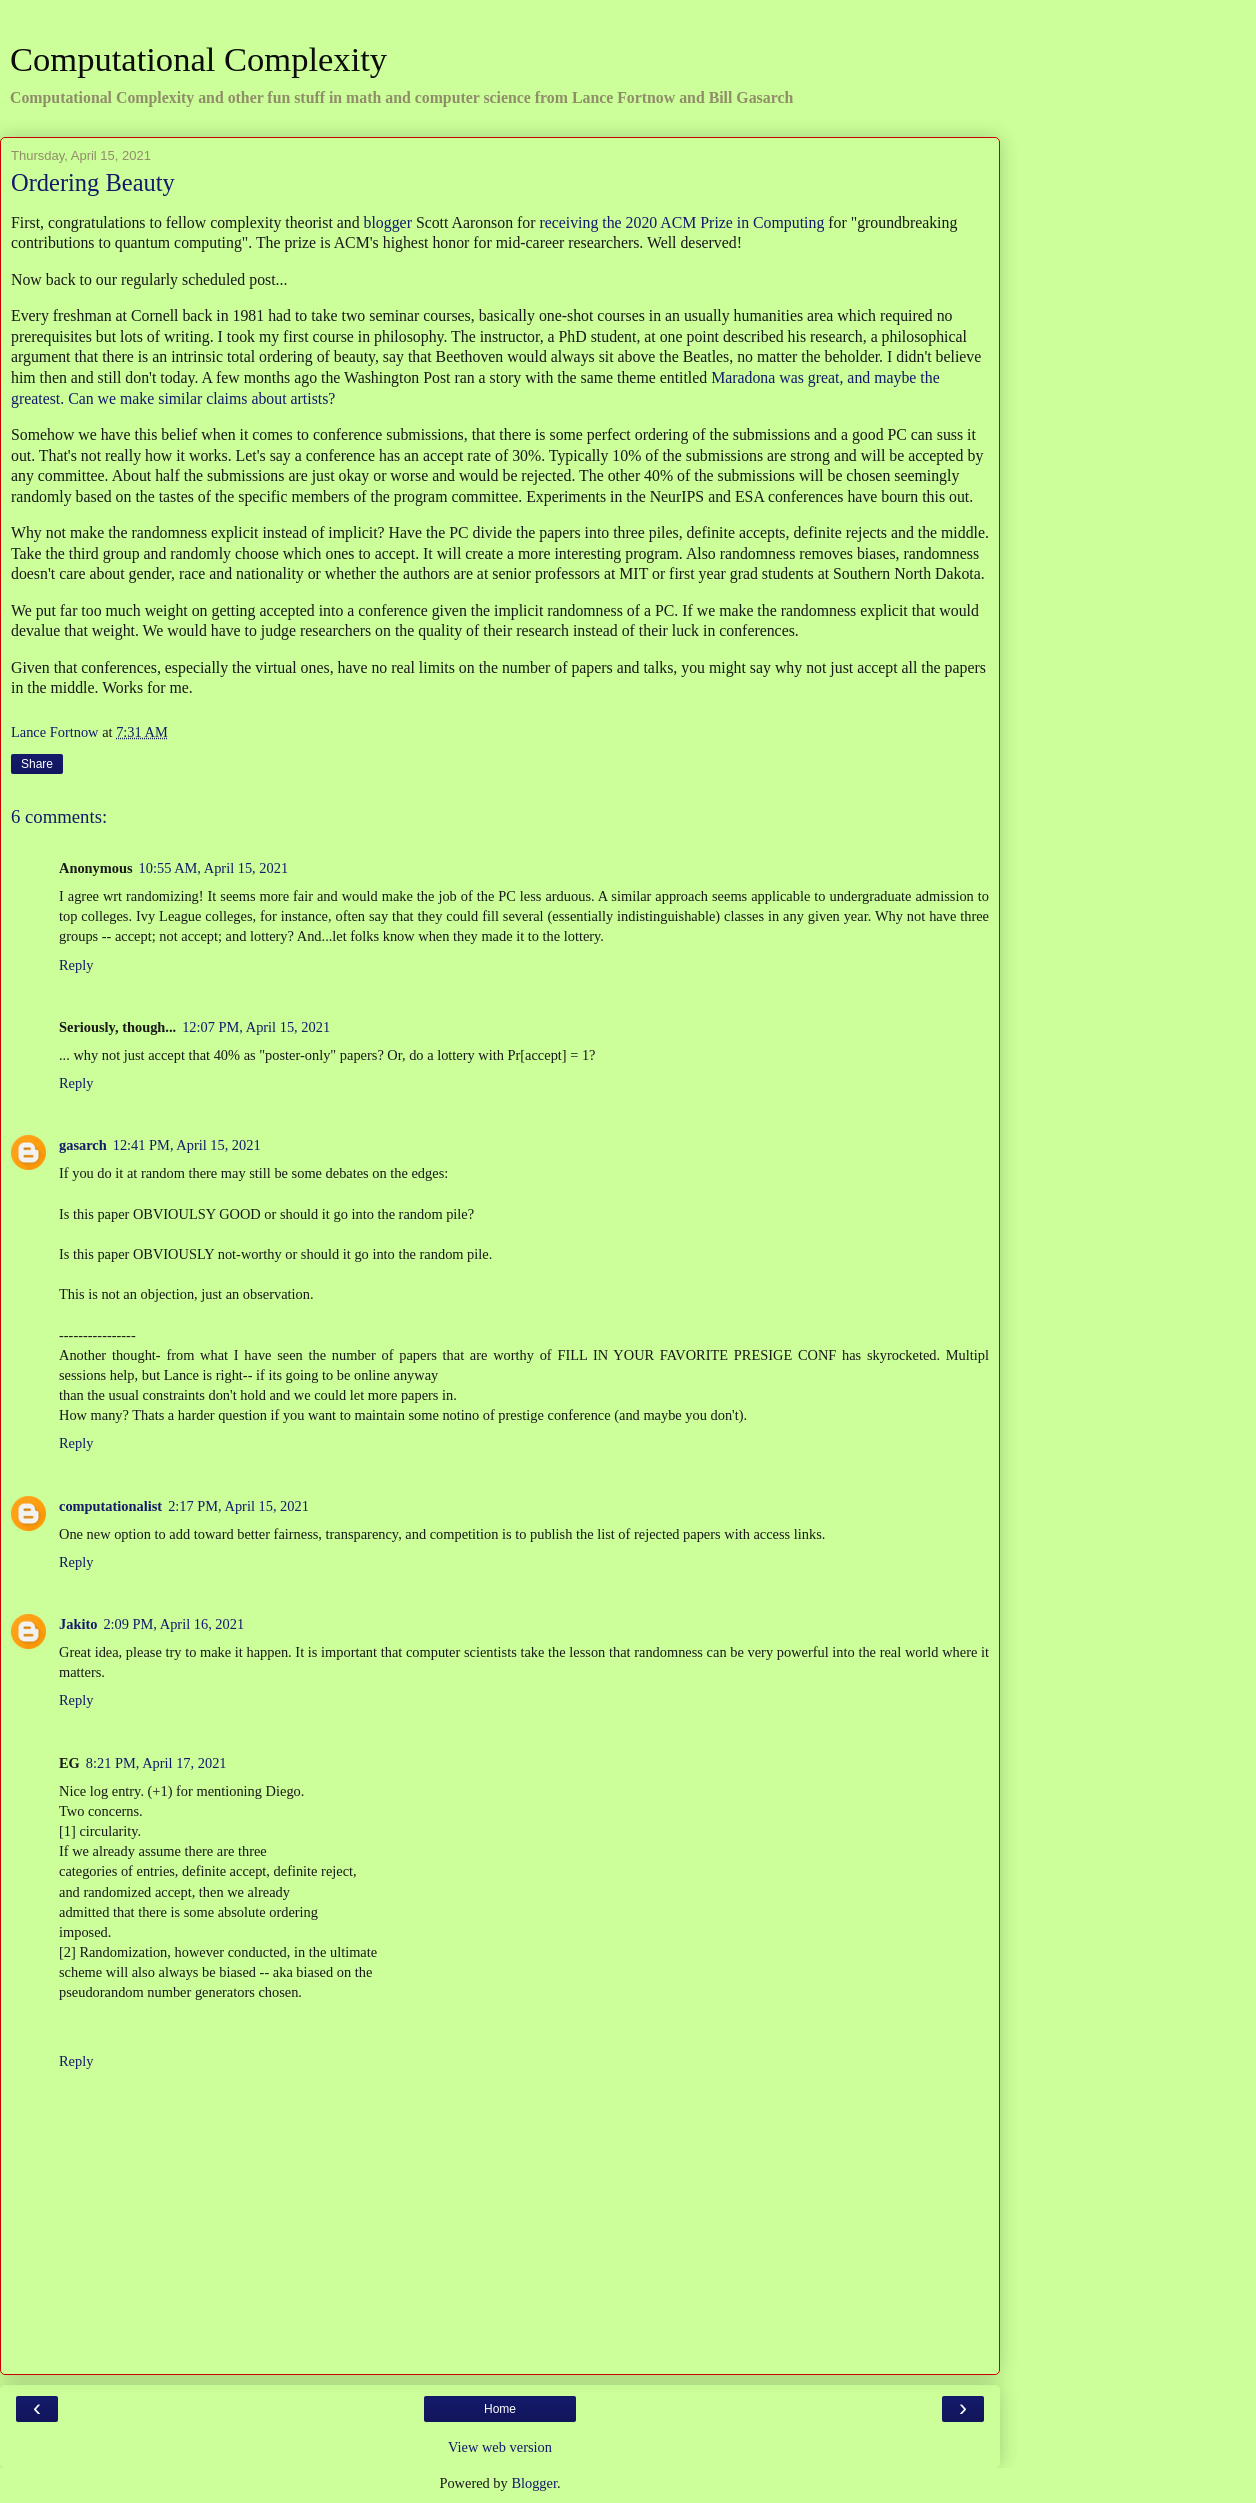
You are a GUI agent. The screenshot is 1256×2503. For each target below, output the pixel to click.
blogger (388, 222)
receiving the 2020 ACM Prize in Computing (681, 222)
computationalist (110, 1506)
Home (500, 2409)
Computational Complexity (198, 59)
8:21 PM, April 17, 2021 (156, 1763)
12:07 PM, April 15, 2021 (256, 1027)
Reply (76, 965)
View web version (500, 2447)
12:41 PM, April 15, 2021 (187, 1145)
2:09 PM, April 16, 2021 (173, 1624)
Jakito (78, 1624)
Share (37, 764)
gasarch (83, 1145)
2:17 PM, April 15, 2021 (238, 1506)
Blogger (534, 2483)
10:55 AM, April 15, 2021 (214, 868)
